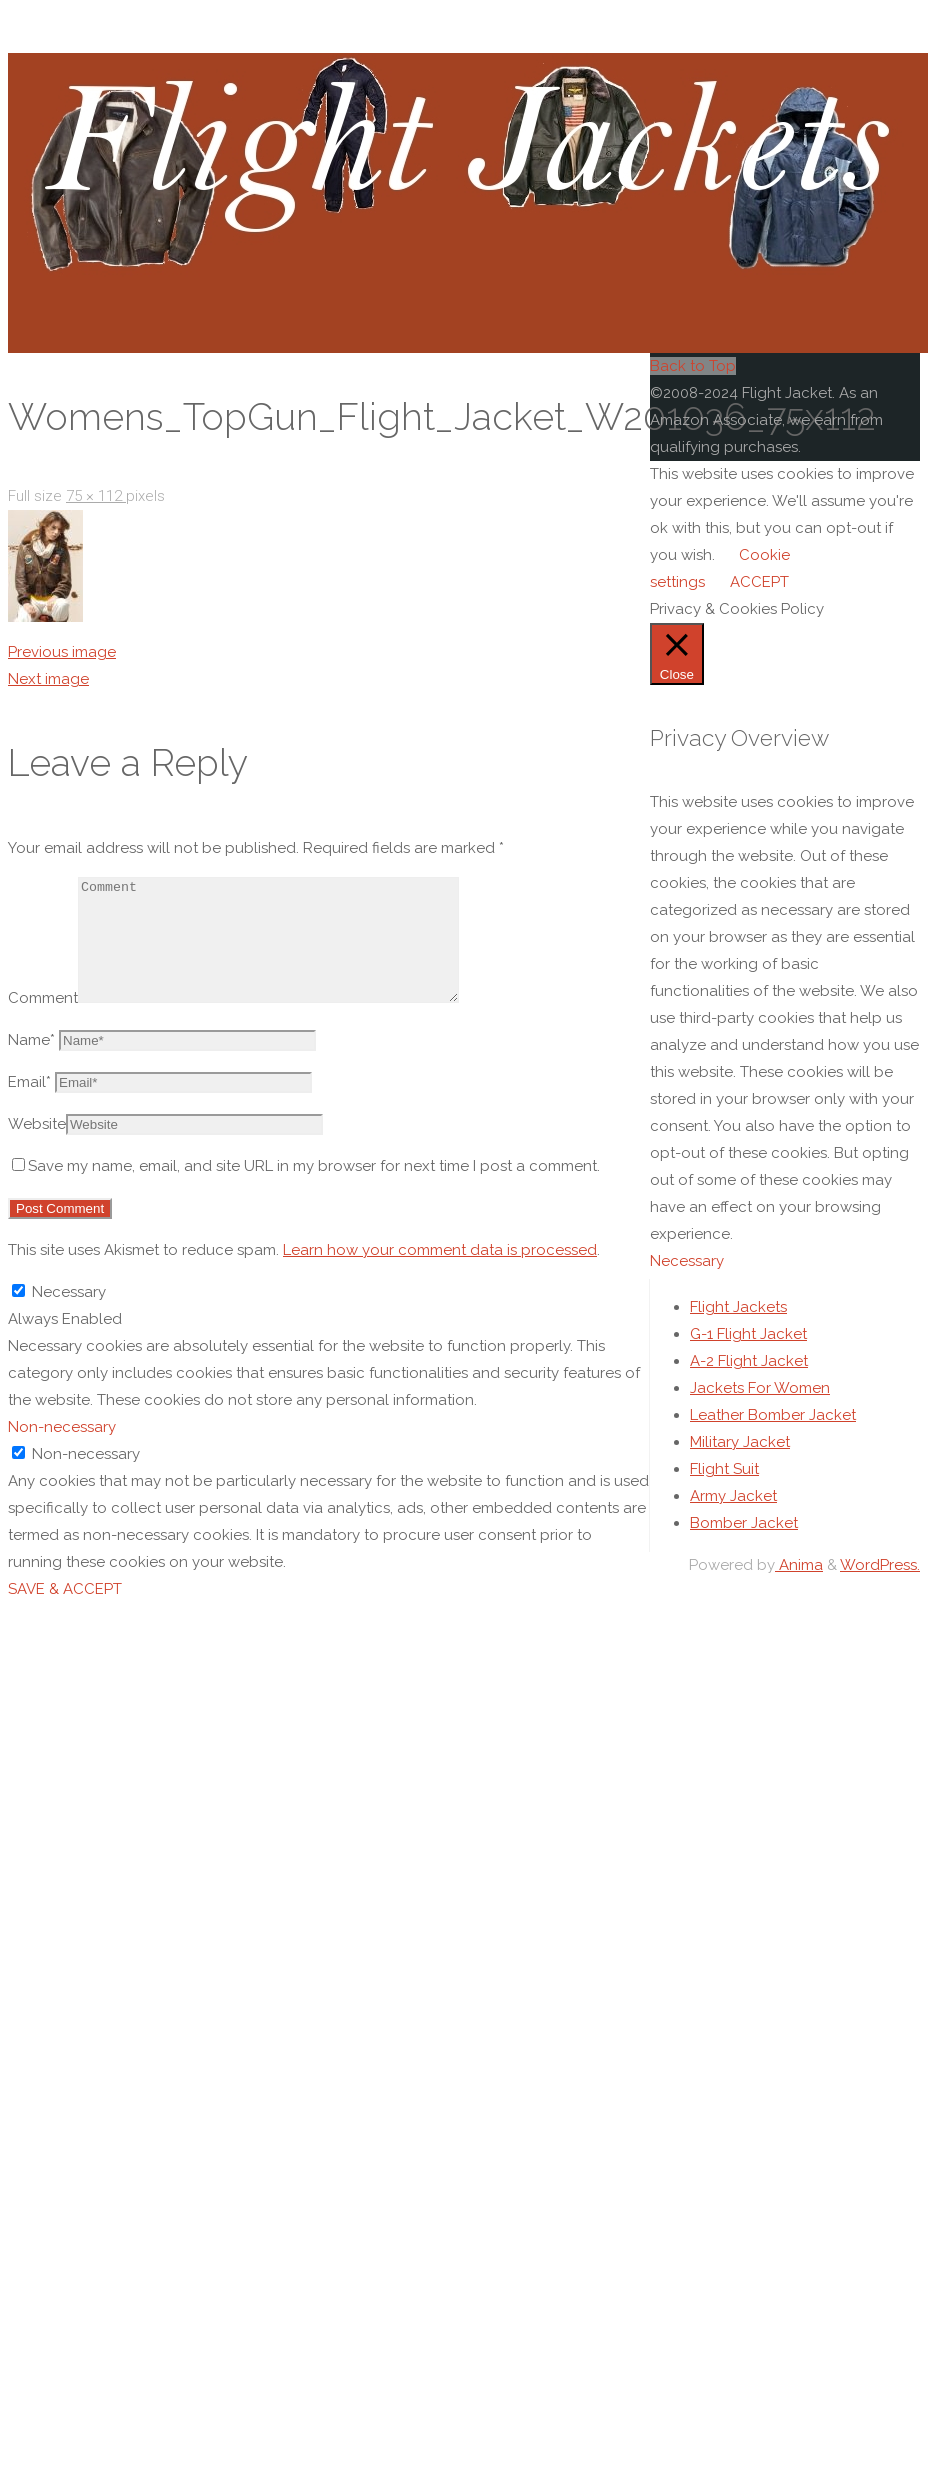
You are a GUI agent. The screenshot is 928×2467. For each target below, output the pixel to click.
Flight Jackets (738, 1331)
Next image (48, 679)
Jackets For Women (760, 1412)
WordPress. (880, 1589)
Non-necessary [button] (62, 1424)
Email (29, 1106)
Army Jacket (733, 1520)
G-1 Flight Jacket (748, 1358)
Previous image (62, 652)
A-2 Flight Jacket (749, 1385)
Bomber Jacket (744, 1547)
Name (31, 1064)
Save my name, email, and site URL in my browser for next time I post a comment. (306, 1190)
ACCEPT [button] (759, 582)
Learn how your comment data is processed (440, 1274)
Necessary (711, 1288)
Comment (43, 1022)
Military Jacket (740, 1466)
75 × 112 (96, 496)
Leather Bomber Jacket (773, 1439)
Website (37, 1148)
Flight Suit (724, 1493)
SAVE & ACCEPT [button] (65, 1586)
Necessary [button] (687, 1261)
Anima (799, 1589)
